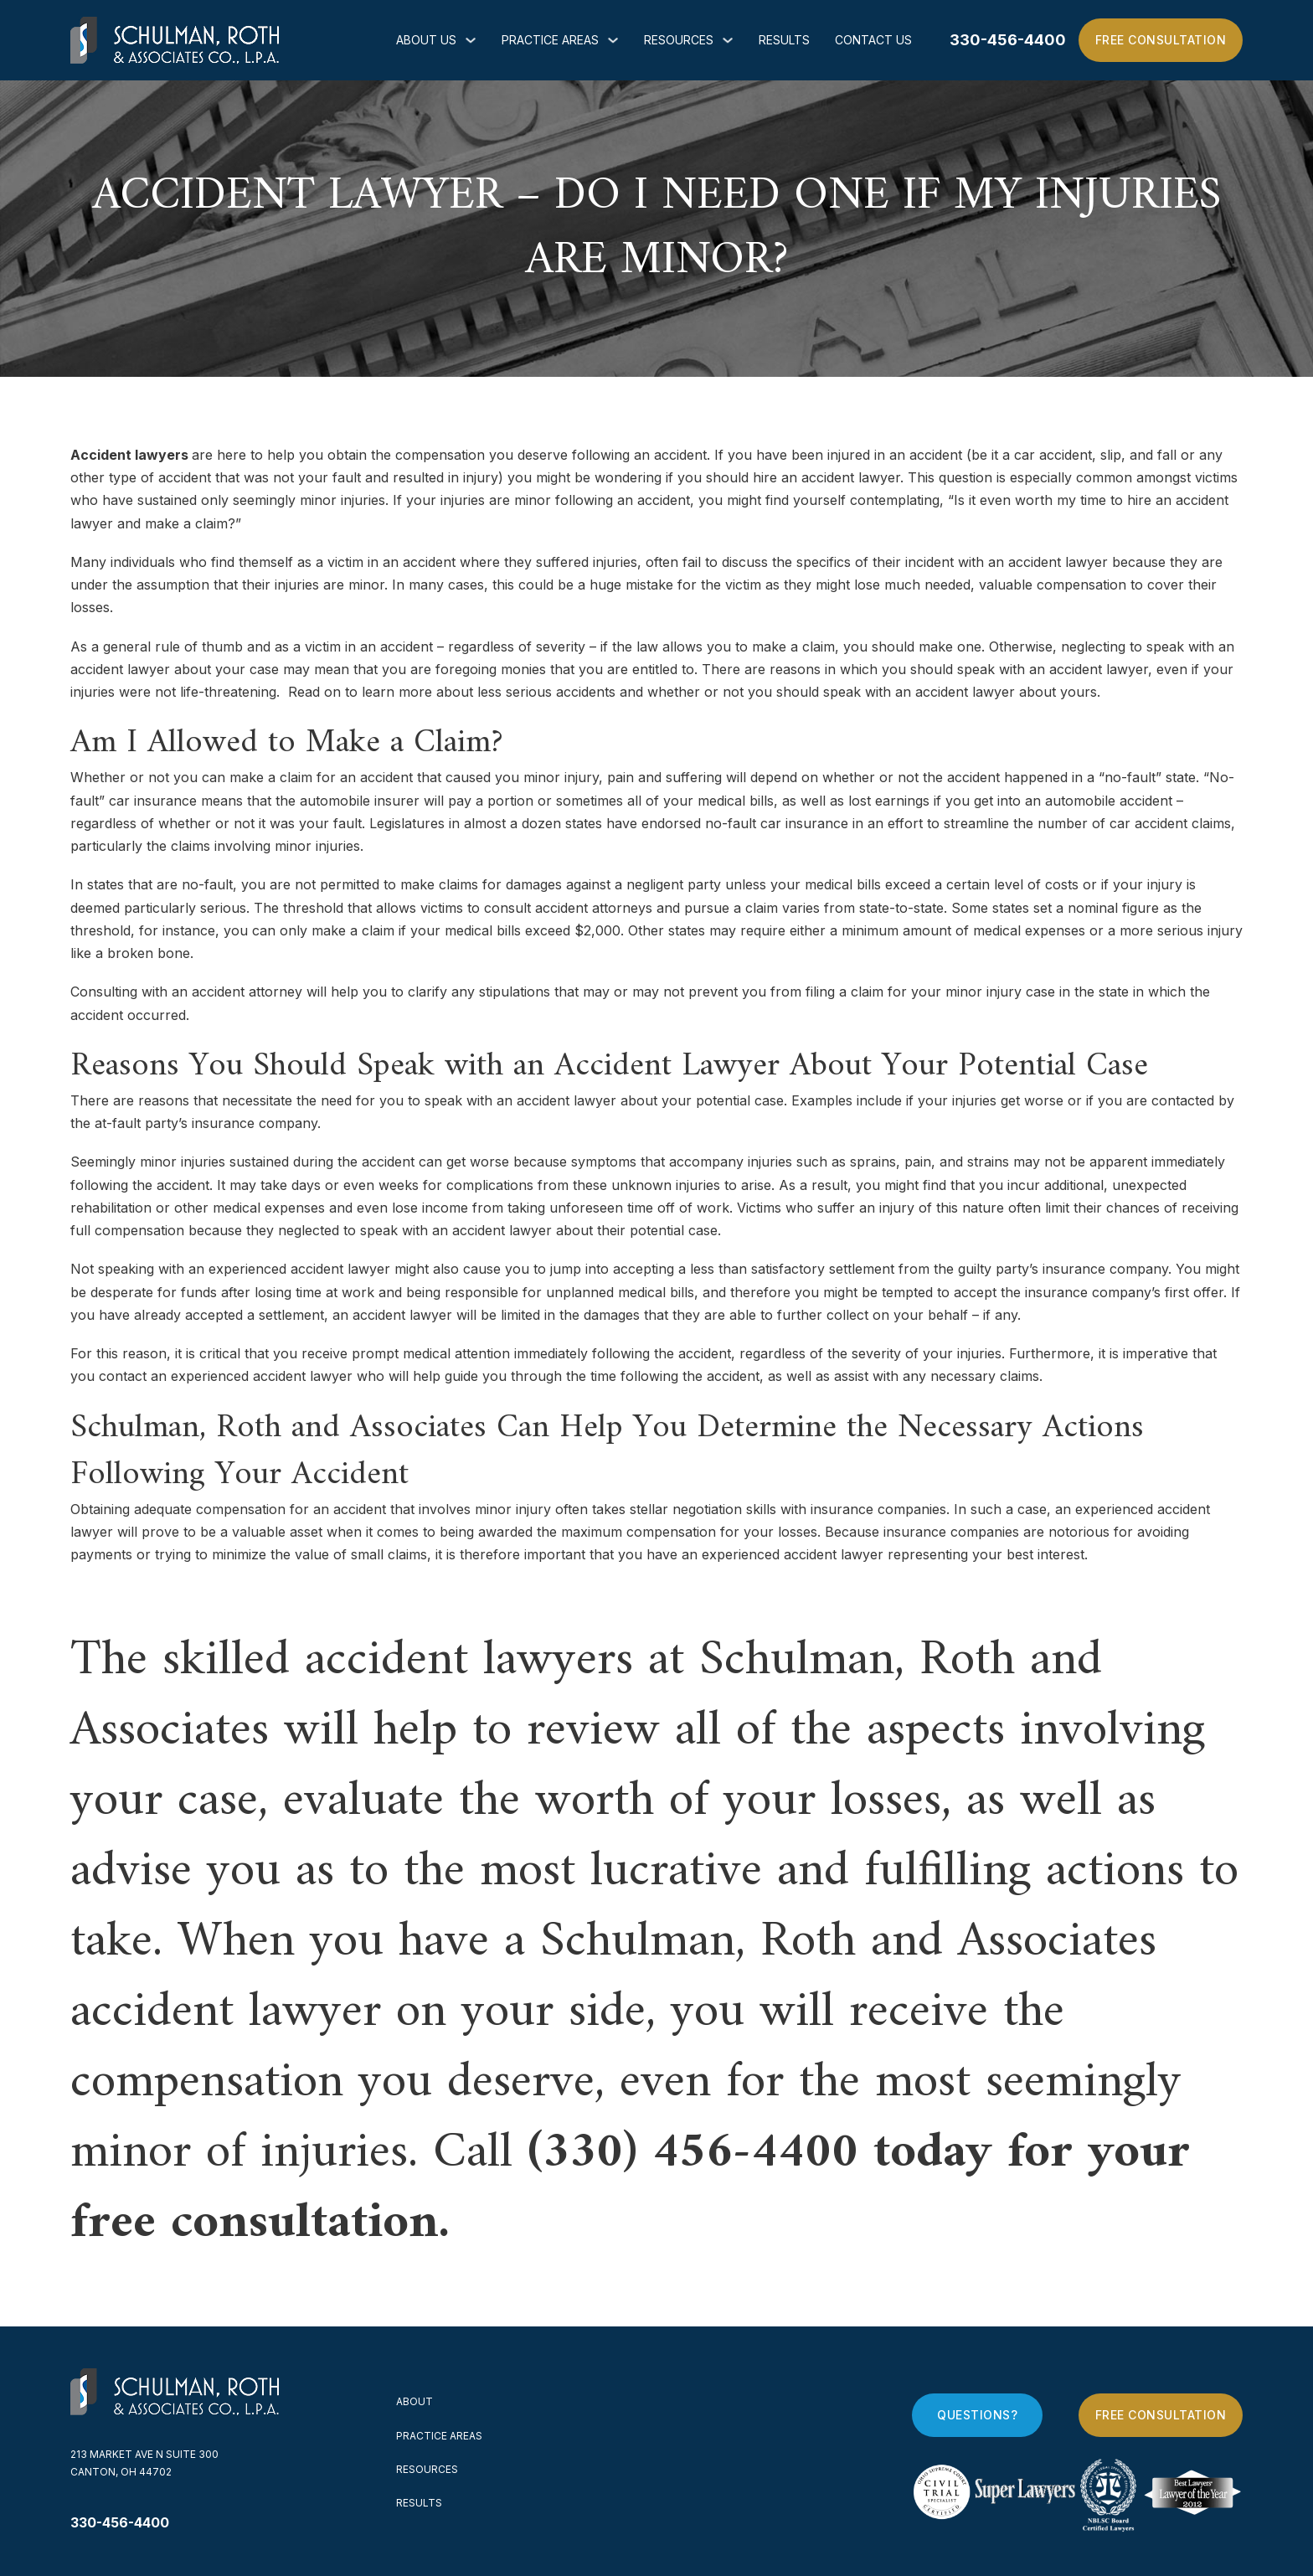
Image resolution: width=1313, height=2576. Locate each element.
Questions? (977, 2415)
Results (784, 40)
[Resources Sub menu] (728, 40)
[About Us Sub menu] (470, 40)
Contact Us (873, 40)
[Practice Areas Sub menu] (613, 40)
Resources (678, 40)
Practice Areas (550, 40)
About (414, 2401)
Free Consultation (1161, 40)
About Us (426, 40)
